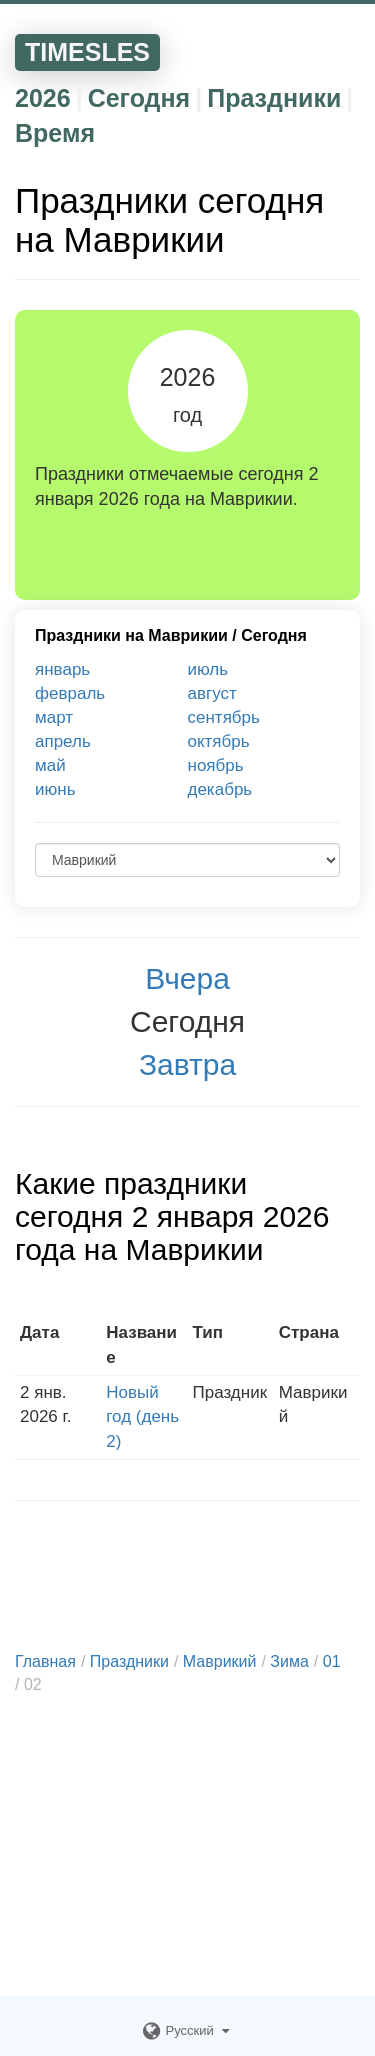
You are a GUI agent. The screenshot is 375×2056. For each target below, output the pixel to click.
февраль (70, 693)
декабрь (220, 789)
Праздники (274, 98)
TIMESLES (87, 52)
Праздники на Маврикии (131, 635)
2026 (43, 98)
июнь (55, 789)
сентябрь (224, 717)
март (54, 717)
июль (208, 669)
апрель (63, 741)
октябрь (219, 741)
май (50, 765)
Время (55, 133)
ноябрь (216, 765)
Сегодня (139, 98)
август (212, 693)
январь (62, 669)
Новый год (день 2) (142, 1417)
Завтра (187, 1064)
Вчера (187, 978)
